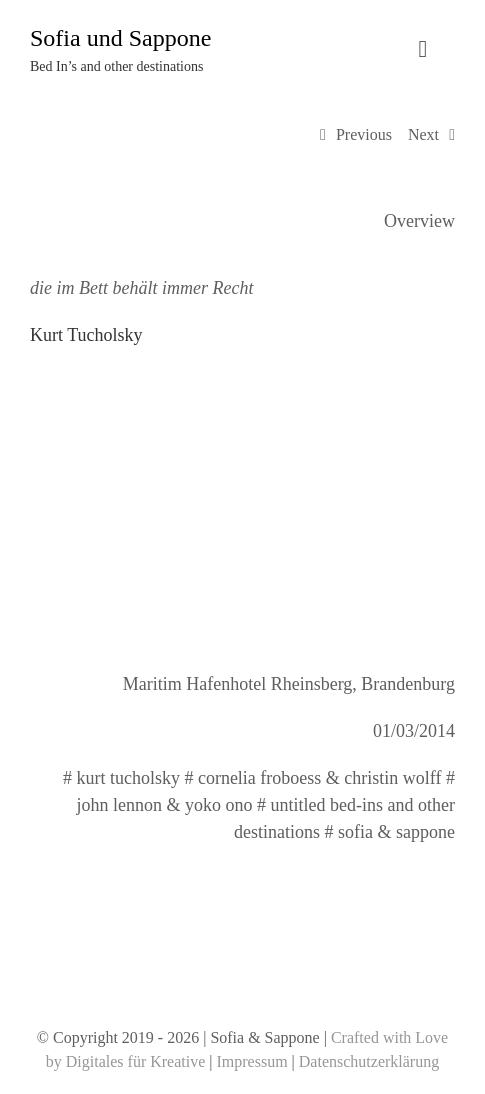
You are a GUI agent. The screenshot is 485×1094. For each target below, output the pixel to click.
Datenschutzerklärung (369, 1061)
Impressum (252, 1061)
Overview (419, 221)
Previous (364, 134)
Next (423, 134)
